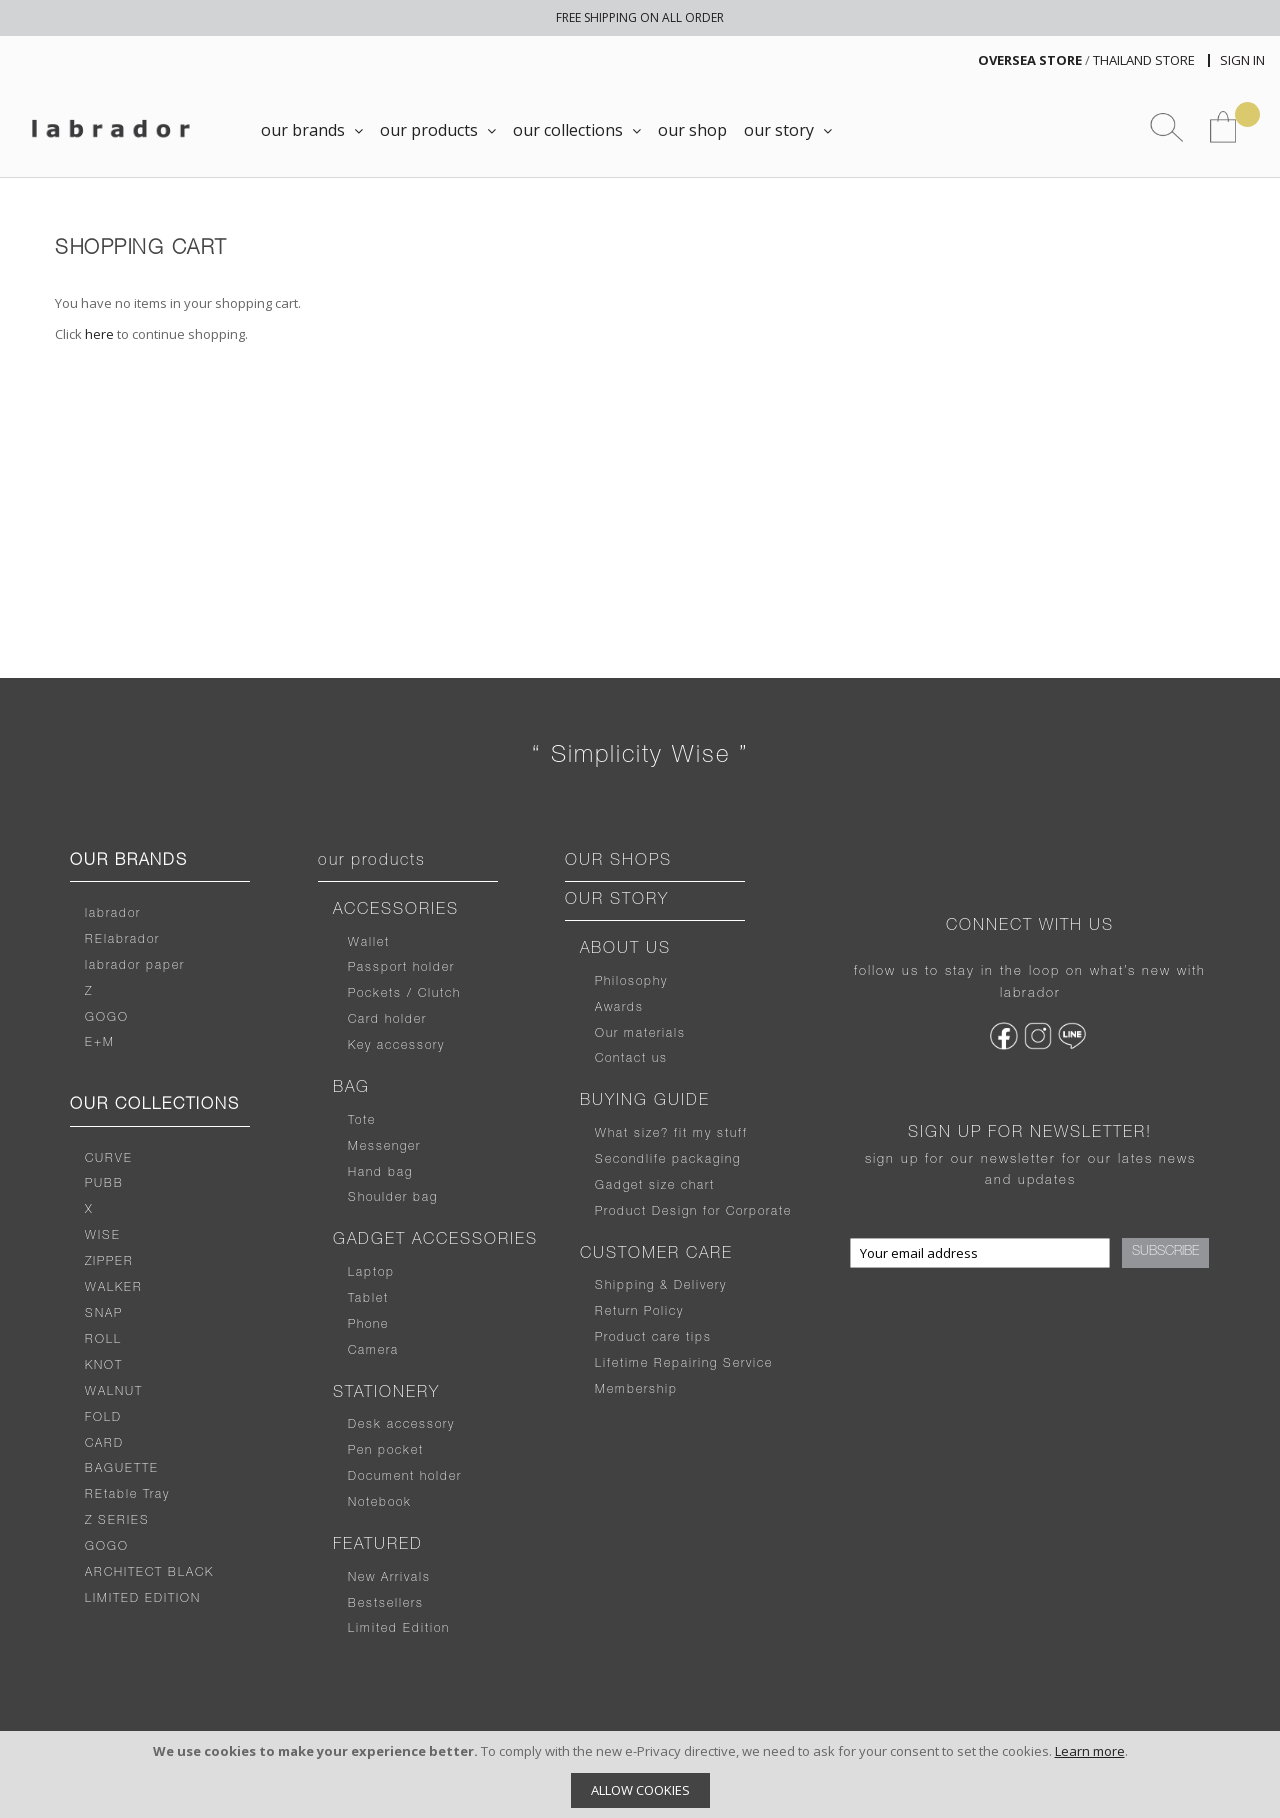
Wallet (369, 943)
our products (372, 862)
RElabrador (122, 940)
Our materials (640, 1034)
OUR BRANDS (129, 862)
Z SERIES (117, 1521)
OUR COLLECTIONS (155, 1106)
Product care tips (653, 1338)
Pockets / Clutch (404, 994)
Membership (636, 1390)
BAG (351, 1089)
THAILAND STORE (1144, 60)
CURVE (109, 1159)
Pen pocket (386, 1451)
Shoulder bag (393, 1198)
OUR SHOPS (618, 862)
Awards (619, 1008)
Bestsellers (386, 1604)
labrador (113, 914)
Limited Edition (399, 1629)
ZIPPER (109, 1262)
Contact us (631, 1059)
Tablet (368, 1299)
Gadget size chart (655, 1186)
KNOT (104, 1366)
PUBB (104, 1184)
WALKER (114, 1288)
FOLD (103, 1418)
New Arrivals (389, 1578)
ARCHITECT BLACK (149, 1573)
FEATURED (378, 1546)
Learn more (1090, 1751)
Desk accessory (401, 1425)
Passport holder (401, 968)
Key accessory (396, 1046)
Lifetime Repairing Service (684, 1364)
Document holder (405, 1477)
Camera (373, 1351)
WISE (103, 1236)
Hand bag (380, 1173)
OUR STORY (617, 901)
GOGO (107, 1018)
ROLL (103, 1340)
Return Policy (639, 1312)
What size (628, 1134)
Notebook (380, 1503)
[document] (640, 1774)
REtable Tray (127, 1495)
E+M (100, 1043)
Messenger (384, 1147)
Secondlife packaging (668, 1160)
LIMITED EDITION (143, 1599)
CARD (104, 1444)
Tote (362, 1121)
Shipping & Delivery (661, 1286)
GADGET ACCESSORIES (435, 1241)
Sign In (1242, 60)
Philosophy (631, 982)
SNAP (104, 1314)
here (99, 334)
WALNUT (114, 1392)
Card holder (387, 1020)
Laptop (371, 1273)
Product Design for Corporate (693, 1212)
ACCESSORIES (396, 911)
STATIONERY (386, 1394)
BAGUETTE (122, 1469)
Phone (368, 1325)
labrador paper (135, 966)
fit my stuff (708, 1134)
